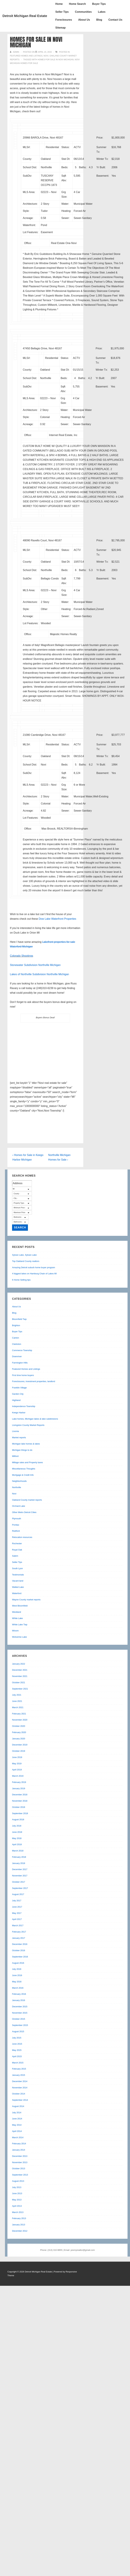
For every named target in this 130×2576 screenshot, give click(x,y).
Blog (99, 19)
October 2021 (18, 1682)
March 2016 (17, 1988)
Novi (46, 56)
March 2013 (17, 2212)
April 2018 (17, 1844)
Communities (83, 11)
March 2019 (17, 1776)
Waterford (16, 1593)
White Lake (17, 1618)
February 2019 (19, 1782)
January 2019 (18, 1788)
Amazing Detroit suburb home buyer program (33, 1267)
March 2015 (17, 2062)
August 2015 (18, 2031)
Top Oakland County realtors (25, 1261)
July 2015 (16, 2037)
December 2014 (19, 2081)
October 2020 (18, 1726)
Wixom (15, 1630)
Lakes (101, 11)
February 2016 (19, 1994)
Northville (16, 1487)
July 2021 (16, 1695)
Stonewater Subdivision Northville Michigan (35, 965)
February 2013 (19, 2218)
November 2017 (19, 1875)
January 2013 (18, 2224)
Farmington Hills (20, 1362)
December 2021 (19, 1670)
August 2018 (18, 1819)
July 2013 (16, 2187)
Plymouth (16, 1518)
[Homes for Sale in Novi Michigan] (45, 52)
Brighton (16, 1325)
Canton (15, 1338)
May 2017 (16, 1913)
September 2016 (20, 1956)
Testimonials (18, 1574)
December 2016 (19, 1944)
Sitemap (60, 27)
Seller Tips (62, 11)
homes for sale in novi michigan (56, 59)
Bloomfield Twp (19, 1319)
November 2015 (19, 2013)
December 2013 (19, 2156)
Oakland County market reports (27, 1500)
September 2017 (20, 1888)
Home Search (77, 3)
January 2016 (18, 2000)
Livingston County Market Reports (28, 1425)
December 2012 (19, 2231)
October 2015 (18, 2019)
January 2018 (18, 1863)
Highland (16, 1400)
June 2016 (17, 1975)
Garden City (17, 1394)
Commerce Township (22, 1350)
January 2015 (18, 2075)
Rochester (17, 1543)
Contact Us (115, 19)
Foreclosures (63, 19)
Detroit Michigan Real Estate (24, 16)
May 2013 (16, 2199)
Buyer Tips (99, 3)
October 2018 (18, 1807)
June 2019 (17, 1757)
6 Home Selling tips (21, 1280)
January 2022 (18, 1664)
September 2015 (20, 2025)
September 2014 (20, 2100)
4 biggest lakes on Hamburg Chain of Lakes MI (34, 1273)
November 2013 (19, 2162)
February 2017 (19, 1932)
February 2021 (19, 1713)
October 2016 (18, 1950)
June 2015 (17, 2044)
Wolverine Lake (19, 1637)
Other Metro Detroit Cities (24, 1512)
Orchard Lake (18, 1506)
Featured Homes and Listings (26, 56)
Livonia (15, 1431)
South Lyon (17, 1568)
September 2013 (20, 2175)
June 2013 (17, 2193)
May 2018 (16, 1838)
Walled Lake (18, 1587)
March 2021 (17, 1707)
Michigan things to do (22, 1450)
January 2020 (18, 1738)
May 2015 (16, 2050)
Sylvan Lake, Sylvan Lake (24, 1255)
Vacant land (17, 1581)
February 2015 (19, 2069)
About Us (84, 19)
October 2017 (18, 1882)
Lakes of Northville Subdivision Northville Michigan (39, 974)
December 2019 (19, 1744)
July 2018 (16, 1826)
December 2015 (19, 2006)
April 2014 (17, 2131)
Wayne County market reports (26, 1599)
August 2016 (18, 1963)
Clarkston (16, 1344)
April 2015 (17, 2056)
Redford (16, 1531)
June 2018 (17, 1832)
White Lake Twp (19, 1624)
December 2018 (19, 1794)
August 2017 (18, 1894)
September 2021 (20, 1689)
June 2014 (17, 2118)
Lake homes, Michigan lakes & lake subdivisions (35, 1419)
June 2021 (17, 1701)
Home (59, 3)
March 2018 (17, 1850)
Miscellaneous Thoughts (23, 1468)
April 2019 (17, 1769)
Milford (15, 1456)
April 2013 (17, 2206)
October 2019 (18, 1751)
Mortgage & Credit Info (23, 1475)
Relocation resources (22, 1537)
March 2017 (17, 1925)
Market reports (19, 1437)
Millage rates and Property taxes (27, 1462)
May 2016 (16, 1981)
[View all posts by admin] (15, 52)
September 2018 (20, 1813)
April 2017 (17, 1919)
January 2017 (18, 1938)
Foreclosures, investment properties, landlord (33, 1381)
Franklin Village (19, 1387)
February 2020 (19, 1732)
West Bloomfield (20, 1605)
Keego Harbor (18, 1412)
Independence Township (23, 1406)
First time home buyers (23, 1375)
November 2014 (19, 2087)
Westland (16, 1612)
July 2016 (16, 1969)
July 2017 (16, 1900)
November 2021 (19, 1676)
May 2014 (16, 2125)
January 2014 (18, 2150)
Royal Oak (17, 1550)
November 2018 (19, 1801)
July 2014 (16, 2112)
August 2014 (18, 2106)
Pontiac (15, 1525)
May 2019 (16, 1763)
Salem (15, 1556)
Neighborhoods (19, 1481)
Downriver (17, 1356)
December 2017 (19, 1869)
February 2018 (19, 1857)
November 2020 (19, 1720)
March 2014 (17, 2137)
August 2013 (18, 2181)
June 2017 (17, 1907)
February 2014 (19, 2143)
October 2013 (18, 2168)
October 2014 (18, 2093)
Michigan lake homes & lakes (26, 1444)
